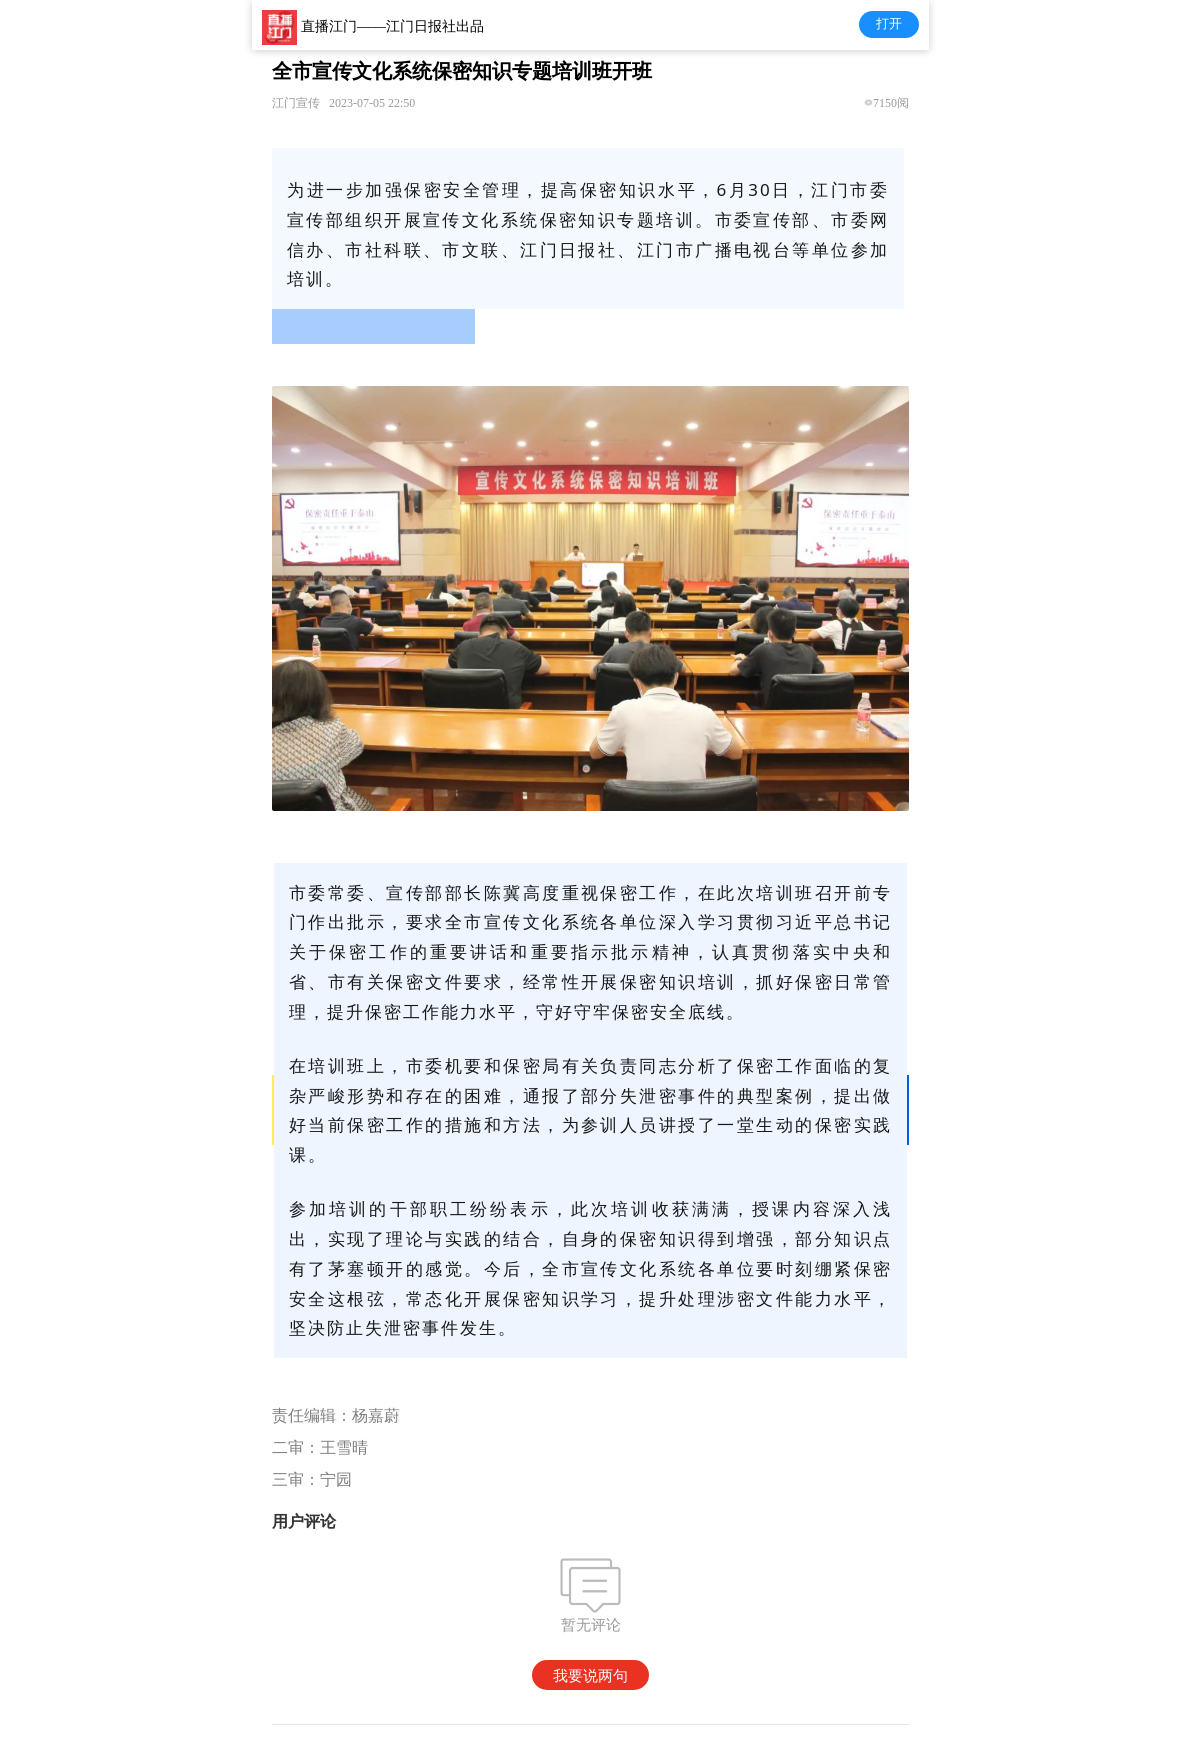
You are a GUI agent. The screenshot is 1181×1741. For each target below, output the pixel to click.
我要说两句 (590, 1675)
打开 (889, 23)
